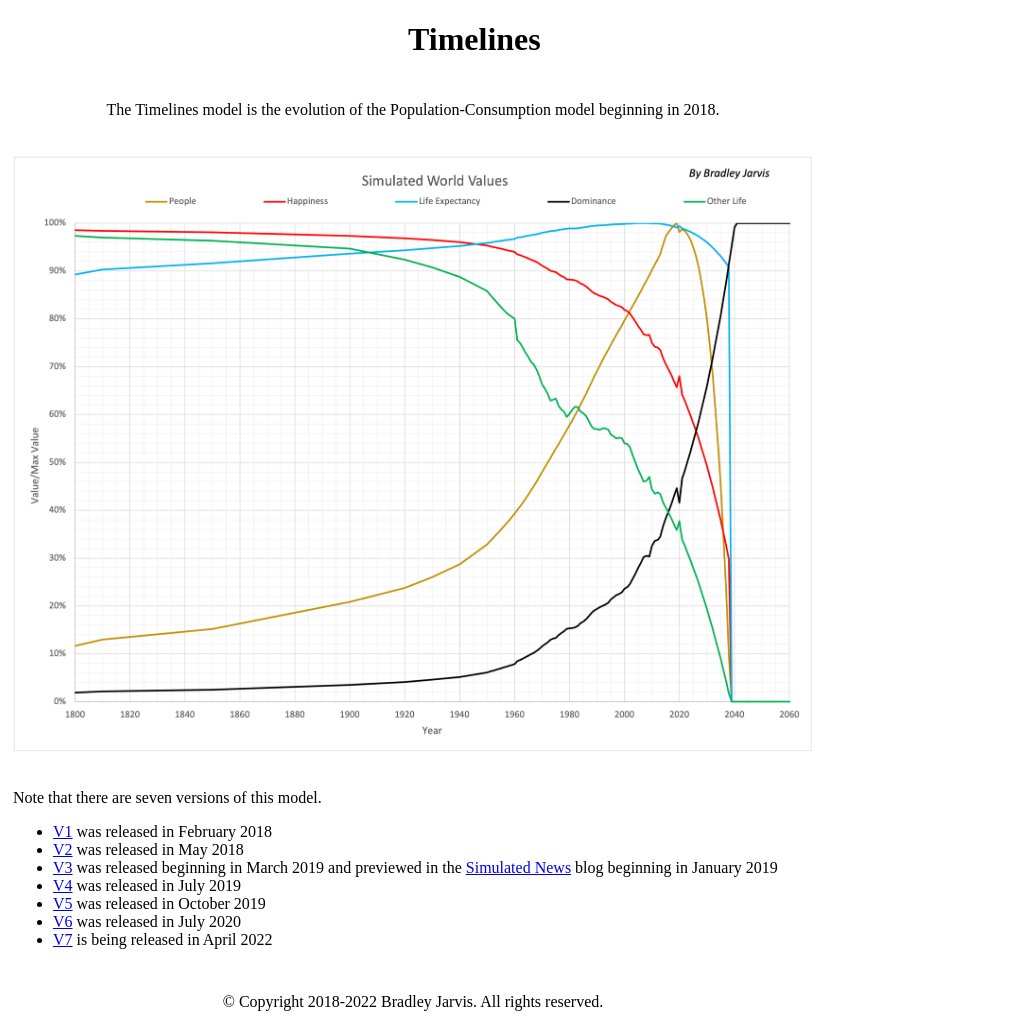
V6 (63, 921)
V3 (63, 867)
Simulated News (518, 867)
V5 (63, 903)
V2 (63, 849)
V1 (63, 831)
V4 (63, 885)
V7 (63, 939)
